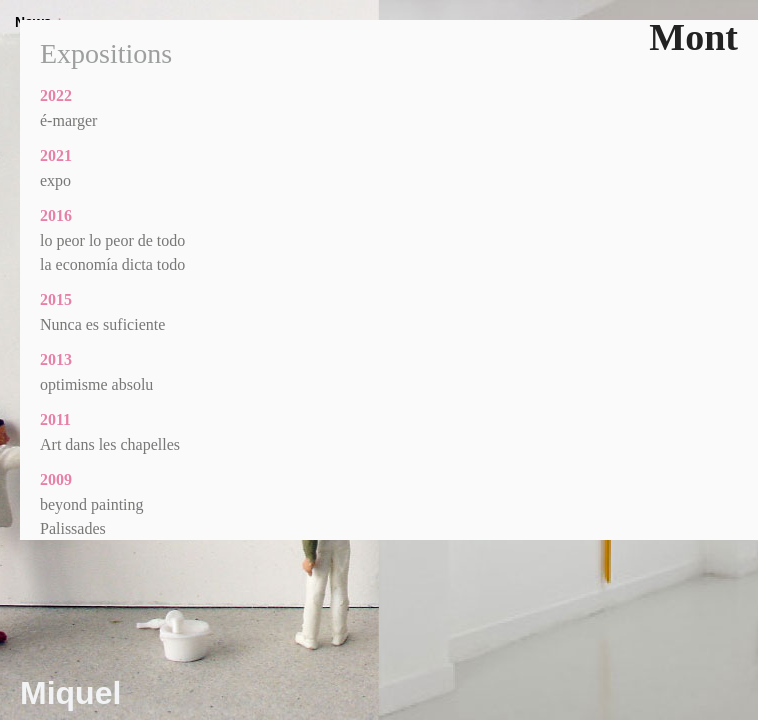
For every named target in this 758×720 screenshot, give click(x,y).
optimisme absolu (96, 384)
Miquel (70, 693)
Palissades (73, 528)
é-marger (68, 120)
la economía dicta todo (112, 264)
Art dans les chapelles (110, 444)
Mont (693, 37)
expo (55, 180)
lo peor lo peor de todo (112, 240)
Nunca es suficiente (102, 324)
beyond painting (92, 504)
